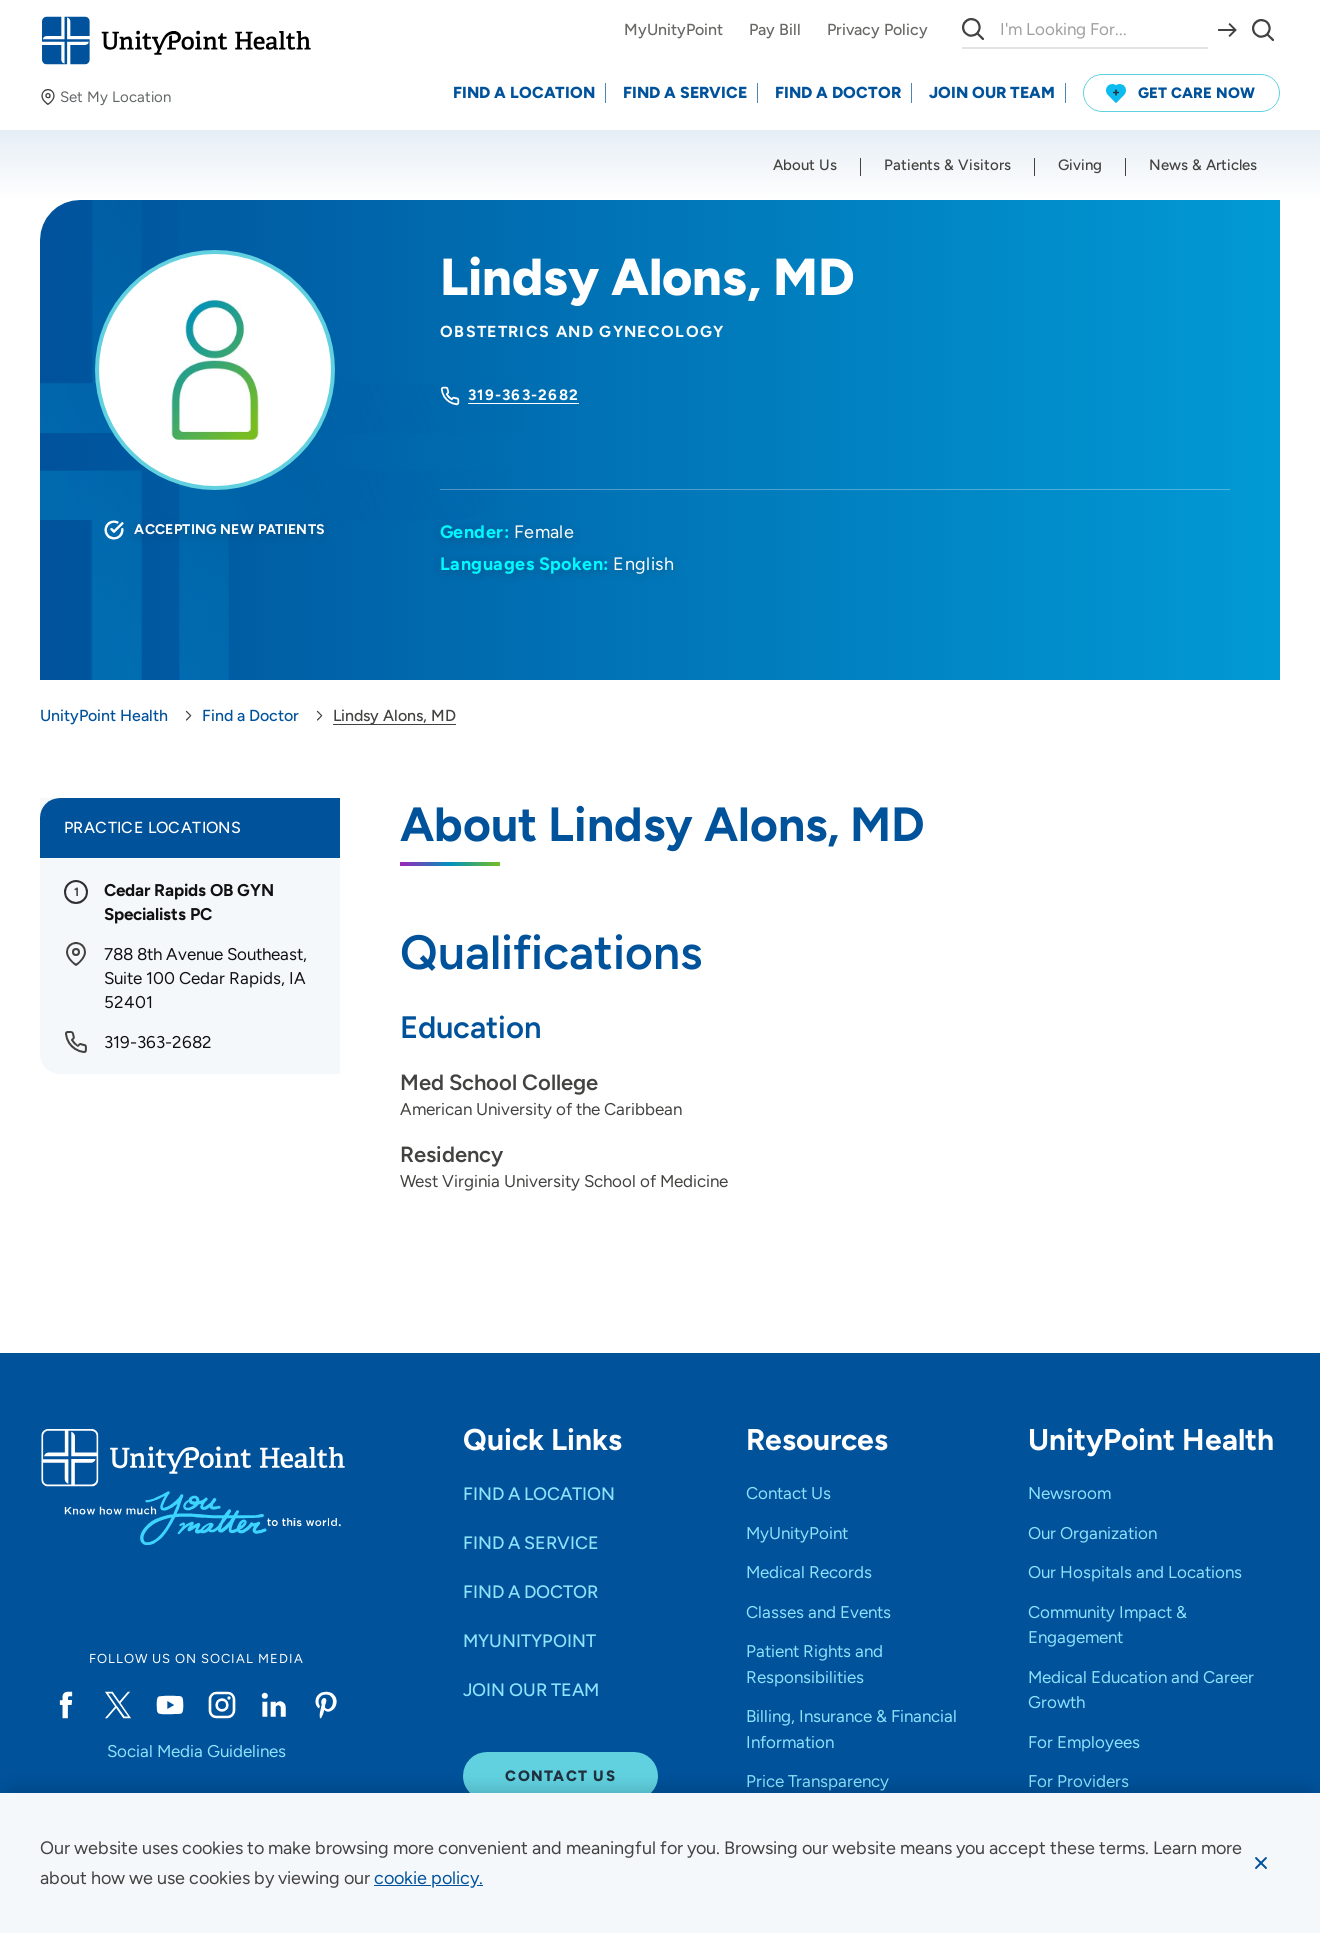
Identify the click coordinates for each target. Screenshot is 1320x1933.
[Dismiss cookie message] (1261, 1863)
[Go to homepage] (175, 40)
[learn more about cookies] (428, 1878)
